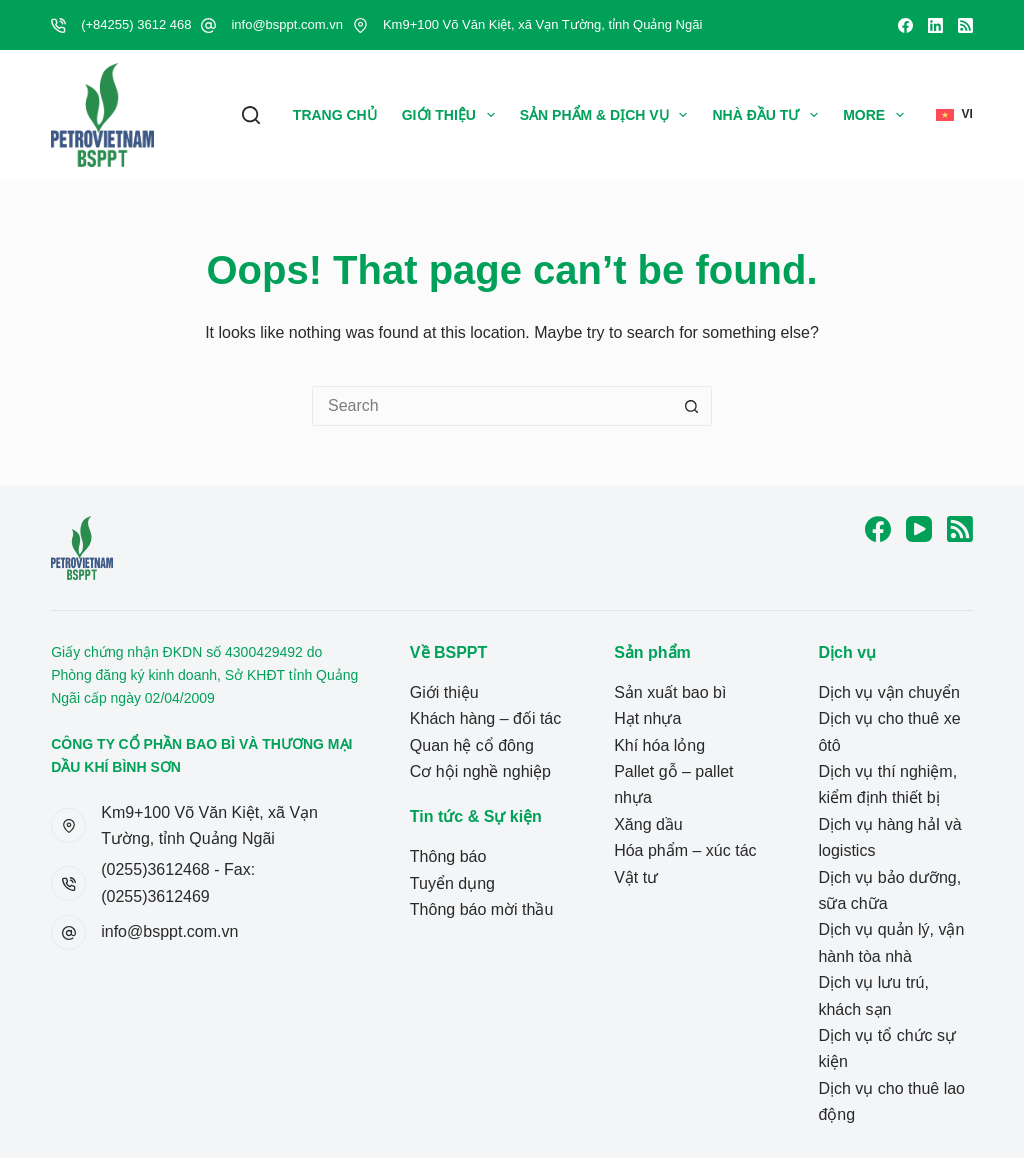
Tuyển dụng (452, 883)
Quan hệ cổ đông (472, 745)
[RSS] (965, 25)
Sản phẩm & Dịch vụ (608, 115)
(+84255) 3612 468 (136, 24)
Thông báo (448, 856)
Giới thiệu (452, 115)
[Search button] (692, 406)
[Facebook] (905, 25)
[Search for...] (492, 406)
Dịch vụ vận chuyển (888, 692)
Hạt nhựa (647, 718)
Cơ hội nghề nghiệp (480, 771)
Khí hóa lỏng (659, 745)
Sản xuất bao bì (670, 692)
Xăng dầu (648, 824)
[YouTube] (919, 529)
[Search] (251, 115)
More (877, 115)
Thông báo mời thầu (482, 909)
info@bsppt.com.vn (286, 24)
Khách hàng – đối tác (485, 718)
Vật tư (636, 877)
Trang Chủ (335, 115)
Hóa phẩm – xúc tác (685, 850)
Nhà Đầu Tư (769, 115)
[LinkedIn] (935, 25)
